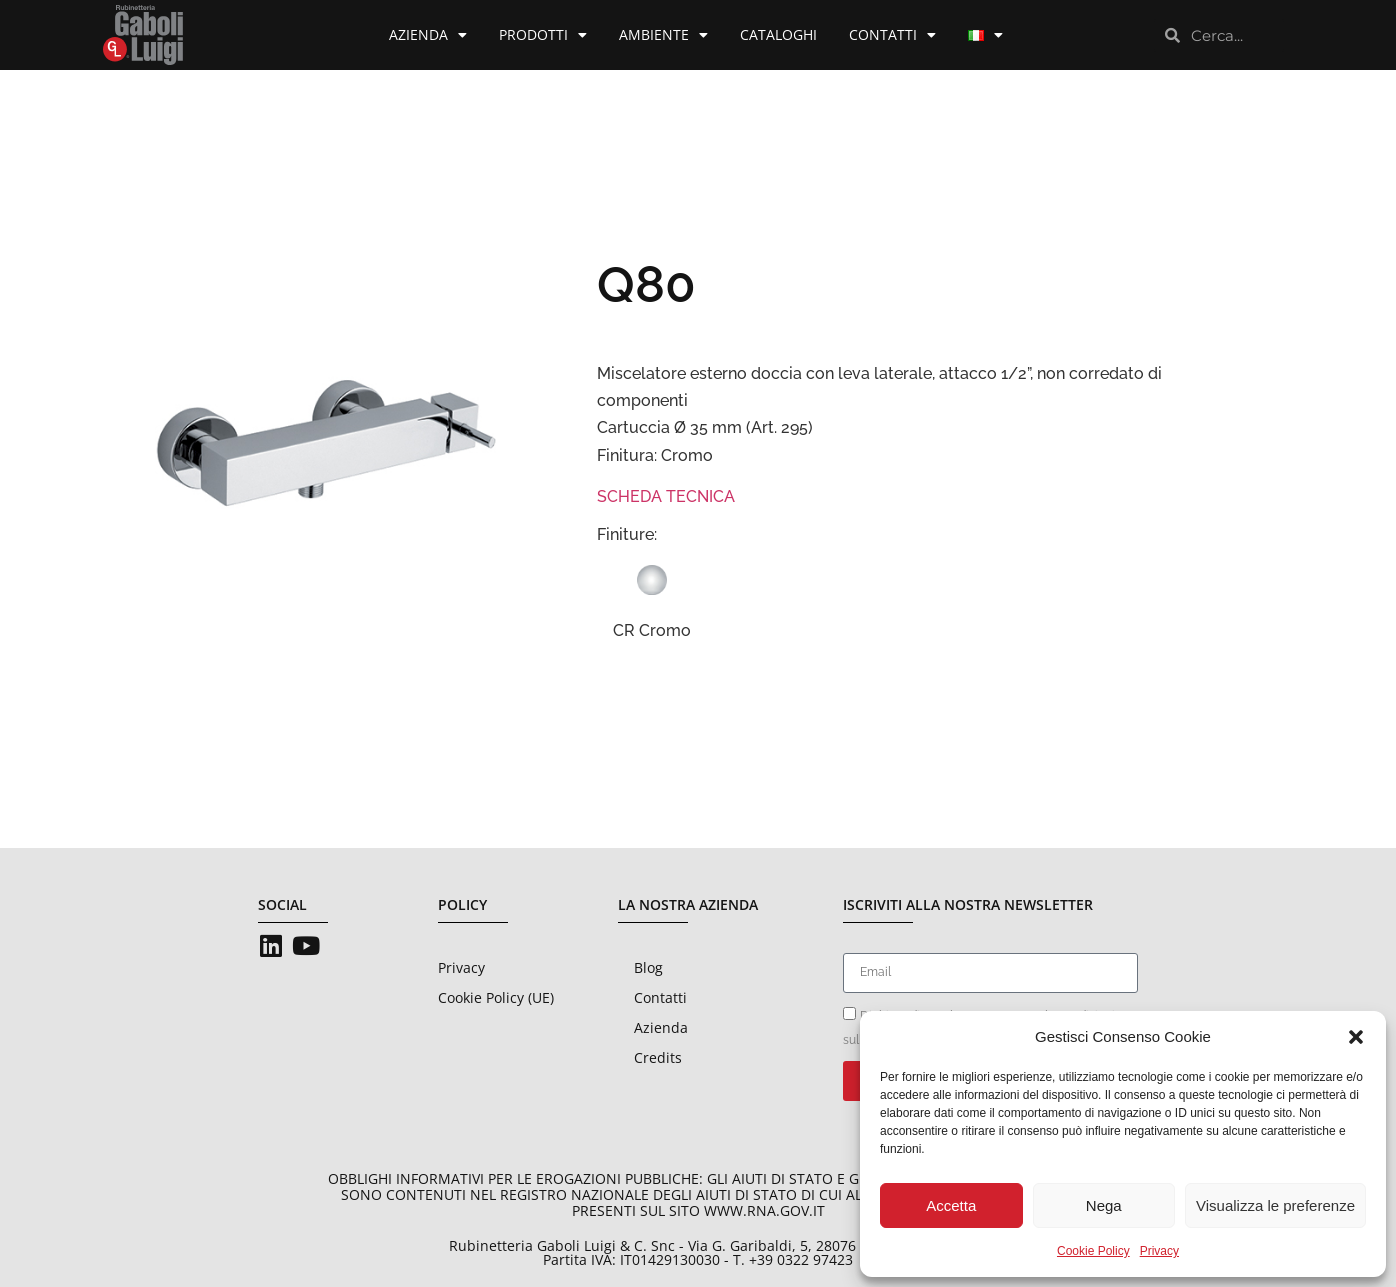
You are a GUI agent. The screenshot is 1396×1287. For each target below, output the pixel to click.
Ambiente (663, 35)
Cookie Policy (1093, 1251)
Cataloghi (778, 34)
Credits (658, 1057)
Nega (1104, 1205)
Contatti (892, 35)
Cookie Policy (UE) (496, 997)
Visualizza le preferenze (1275, 1205)
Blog (648, 967)
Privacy (1159, 1251)
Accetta (951, 1205)
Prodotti (543, 35)
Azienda (428, 35)
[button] (1356, 1037)
